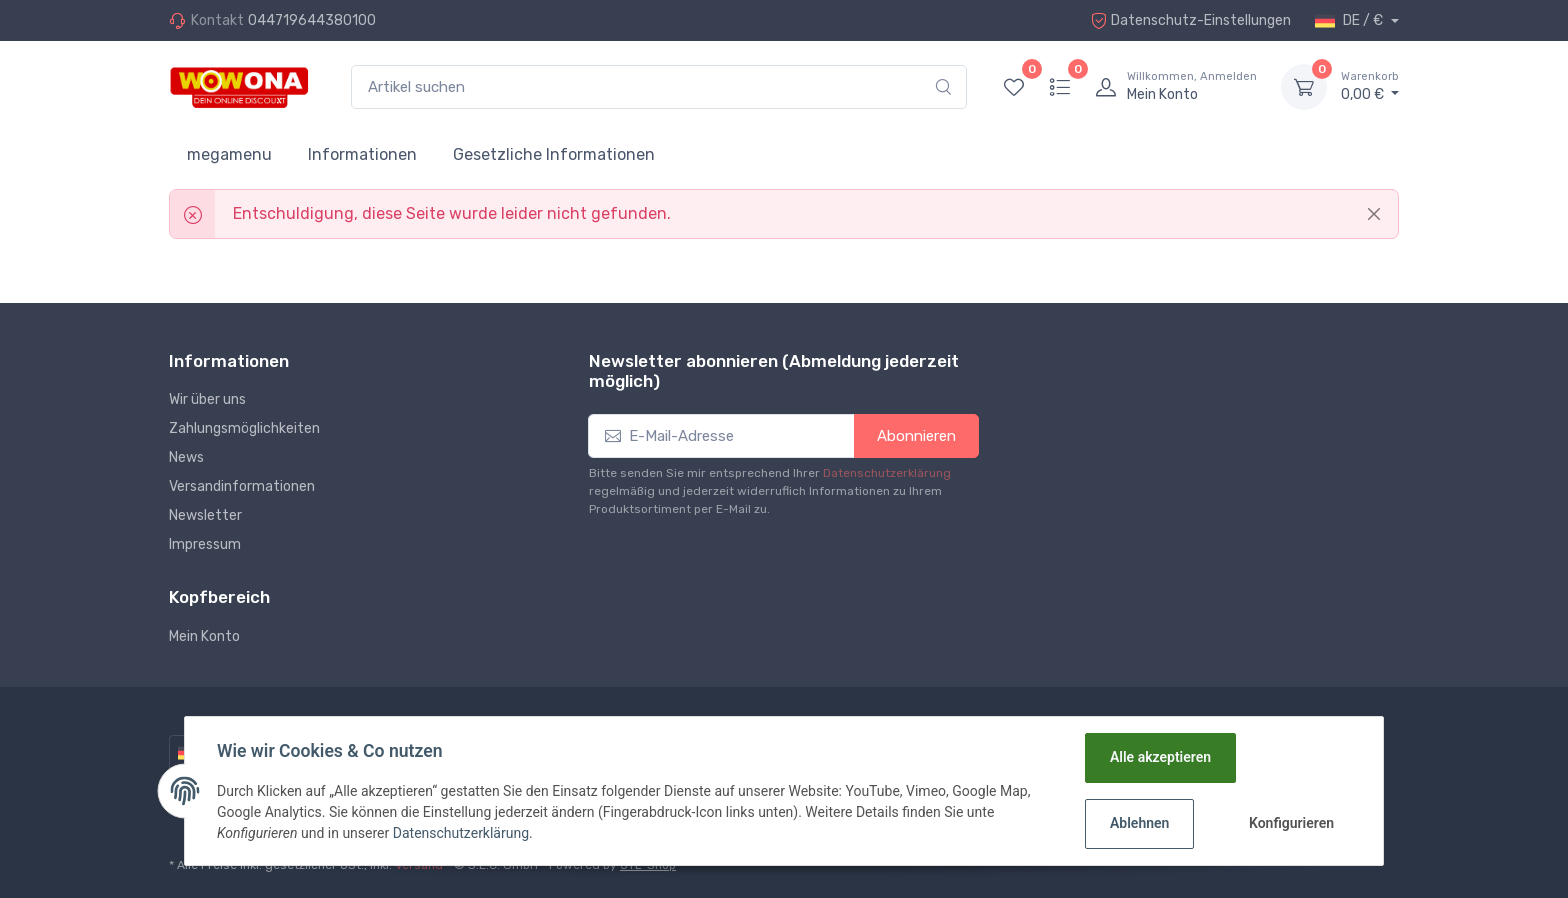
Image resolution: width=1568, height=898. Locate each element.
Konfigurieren (1291, 823)
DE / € (1350, 21)
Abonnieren (916, 436)
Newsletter (205, 515)
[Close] (1374, 214)
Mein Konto (204, 636)
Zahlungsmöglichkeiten (244, 428)
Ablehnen (1139, 823)
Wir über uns (207, 399)
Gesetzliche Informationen (554, 154)
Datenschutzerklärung (887, 473)
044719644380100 (312, 20)
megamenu (229, 154)
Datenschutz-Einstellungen (1191, 20)
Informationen (362, 154)
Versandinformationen (242, 486)
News (186, 457)
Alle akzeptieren (1160, 757)
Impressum (205, 544)
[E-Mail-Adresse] (721, 436)
